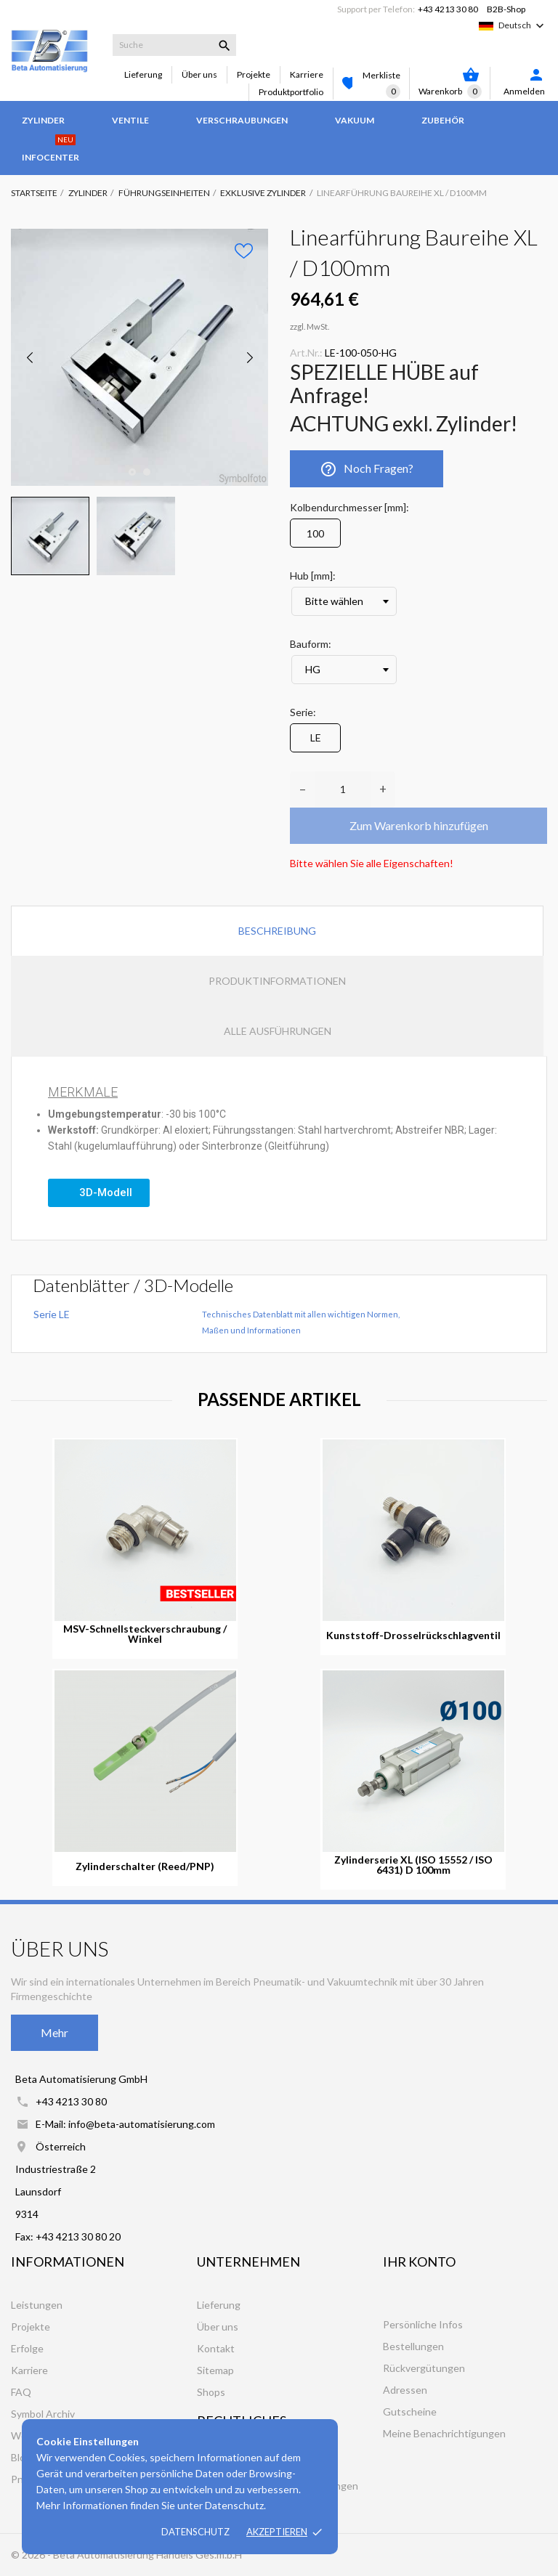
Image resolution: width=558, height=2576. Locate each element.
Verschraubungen (242, 120)
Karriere (306, 74)
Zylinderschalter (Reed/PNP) (145, 1866)
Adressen (405, 2390)
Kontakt (216, 2348)
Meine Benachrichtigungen (444, 2433)
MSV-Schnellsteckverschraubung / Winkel (145, 1634)
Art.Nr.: (306, 352)
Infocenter (50, 150)
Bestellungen (413, 2346)
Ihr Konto (419, 2262)
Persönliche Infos (423, 2324)
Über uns (199, 74)
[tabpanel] (139, 357)
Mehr (54, 2032)
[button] (99, 1193)
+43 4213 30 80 (448, 9)
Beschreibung (277, 931)
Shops (211, 2392)
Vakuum (354, 120)
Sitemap (215, 2370)
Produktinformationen (277, 981)
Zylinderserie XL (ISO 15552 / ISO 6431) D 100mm (413, 1865)
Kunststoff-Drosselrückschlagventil (413, 1635)
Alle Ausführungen (277, 1031)
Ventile (130, 120)
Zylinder (43, 120)
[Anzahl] (343, 789)
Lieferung (143, 74)
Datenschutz (195, 2532)
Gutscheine (410, 2411)
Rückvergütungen (424, 2368)
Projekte (253, 74)
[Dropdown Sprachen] (522, 25)
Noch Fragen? (366, 469)
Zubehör (442, 120)
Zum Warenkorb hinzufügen (418, 825)
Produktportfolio (291, 91)
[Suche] (174, 45)
